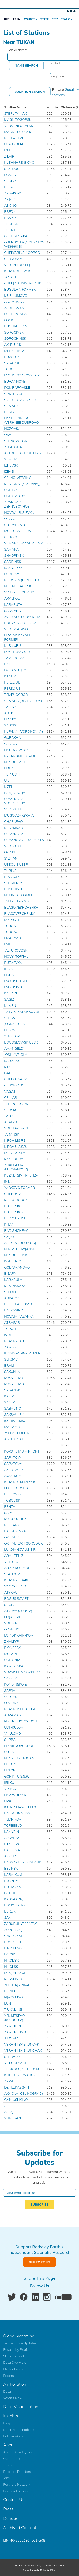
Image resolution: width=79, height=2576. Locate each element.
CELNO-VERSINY (17, 477)
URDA (9, 1752)
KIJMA (8, 1224)
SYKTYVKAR (13, 1936)
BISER (9, 664)
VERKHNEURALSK (18, 126)
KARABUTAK (14, 604)
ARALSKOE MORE (18, 1568)
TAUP (8, 1116)
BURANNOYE (14, 381)
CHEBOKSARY (15, 1079)
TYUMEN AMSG (16, 901)
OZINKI (9, 852)
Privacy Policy (33, 2565)
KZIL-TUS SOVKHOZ (20, 2075)
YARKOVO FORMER (19, 1187)
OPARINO (11, 1629)
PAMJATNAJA (14, 793)
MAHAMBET (14, 1427)
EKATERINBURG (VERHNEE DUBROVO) (22, 420)
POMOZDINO (14, 1905)
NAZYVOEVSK (15, 1795)
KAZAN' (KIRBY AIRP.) (21, 756)
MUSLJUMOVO (15, 295)
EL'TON (10, 1770)
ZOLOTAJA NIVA (16, 1985)
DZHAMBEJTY (15, 670)
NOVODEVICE (15, 762)
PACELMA (12, 1850)
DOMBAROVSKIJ (17, 387)
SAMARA (11, 549)
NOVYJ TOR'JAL (16, 956)
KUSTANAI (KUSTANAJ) (22, 484)
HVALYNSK (12, 938)
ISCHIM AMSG (15, 1420)
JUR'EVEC (11, 2038)
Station (66, 19)
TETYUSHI (12, 774)
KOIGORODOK (15, 1519)
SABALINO (12, 1408)
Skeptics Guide (14, 2356)
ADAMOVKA (14, 301)
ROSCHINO (13, 889)
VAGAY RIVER (15, 1586)
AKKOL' (10, 1856)
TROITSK (11, 224)
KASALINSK (13, 1979)
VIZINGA (11, 1788)
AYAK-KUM (12, 1476)
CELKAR (10, 1097)
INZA (8, 1181)
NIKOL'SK (11, 1960)
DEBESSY (11, 574)
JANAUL (10, 277)
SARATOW (12, 1457)
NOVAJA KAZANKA (19, 1316)
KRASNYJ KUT (15, 1341)
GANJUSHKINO (16, 2099)
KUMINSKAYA (14, 1286)
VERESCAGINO (16, 629)
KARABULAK (14, 1279)
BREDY (9, 211)
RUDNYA (11, 1880)
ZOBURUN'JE (14, 1930)
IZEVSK (9, 471)
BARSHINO (13, 1948)
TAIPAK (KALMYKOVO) (21, 1011)
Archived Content (19, 2527)
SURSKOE (12, 1110)
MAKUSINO (13, 987)
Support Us (39, 2262)
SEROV (9, 1018)
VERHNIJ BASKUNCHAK (23, 2050)
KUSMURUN (13, 645)
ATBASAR (12, 1322)
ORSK (8, 320)
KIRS (8, 1067)
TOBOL (9, 369)
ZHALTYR (11, 1641)
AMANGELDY (14, 1048)
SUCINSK (11, 1604)
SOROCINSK (14, 332)
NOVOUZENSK (15, 1255)
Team (7, 2465)
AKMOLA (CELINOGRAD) (23, 2093)
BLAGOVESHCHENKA (21, 907)
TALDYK (10, 707)
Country (30, 19)
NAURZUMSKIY (16, 750)
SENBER (10, 1292)
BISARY (10, 1273)
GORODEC (12, 1893)
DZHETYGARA (15, 314)
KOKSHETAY (13, 1378)
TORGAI (10, 926)
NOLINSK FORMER (18, 895)
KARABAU (12, 1061)
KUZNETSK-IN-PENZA (21, 1175)
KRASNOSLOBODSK (20, 1709)
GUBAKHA (12, 737)
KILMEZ (10, 676)
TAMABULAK (14, 658)
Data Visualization (20, 2406)
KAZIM (9, 1396)
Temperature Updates (20, 2343)
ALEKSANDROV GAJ (20, 1243)
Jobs (6, 2478)
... (5, 1445)
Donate (10, 2518)
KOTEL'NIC (12, 1261)
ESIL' (8, 944)
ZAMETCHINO (15, 2032)
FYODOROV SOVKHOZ (22, 375)
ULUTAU (10, 1696)
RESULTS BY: (12, 19)
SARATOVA (13, 1463)
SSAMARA (12, 610)
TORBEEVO (13, 1825)
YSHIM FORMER (16, 1433)
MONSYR (11, 1654)
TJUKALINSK (13, 2009)
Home (18, 2565)
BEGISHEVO (13, 412)
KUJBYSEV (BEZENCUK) (22, 580)
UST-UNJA (12, 1660)
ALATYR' (11, 1122)
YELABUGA (13, 447)
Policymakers (13, 2436)
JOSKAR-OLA (14, 1024)
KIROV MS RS (14, 1140)
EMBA (9, 768)
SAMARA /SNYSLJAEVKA (23, 543)
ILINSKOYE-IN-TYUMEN (22, 1353)
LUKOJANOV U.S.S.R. (20, 1549)
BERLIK (10, 1911)
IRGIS (8, 969)
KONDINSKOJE (15, 1684)
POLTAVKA (12, 1887)
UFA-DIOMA (13, 144)
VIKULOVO (12, 1733)
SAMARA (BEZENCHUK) (23, 701)
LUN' (8, 2003)
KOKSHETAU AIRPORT (21, 1451)
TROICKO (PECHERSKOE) (24, 2069)
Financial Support (16, 2491)
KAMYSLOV (13, 568)
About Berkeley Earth (19, 2452)
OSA (7, 435)
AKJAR (9, 199)
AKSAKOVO (13, 193)
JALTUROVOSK (15, 950)
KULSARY (11, 1525)
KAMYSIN (11, 1831)
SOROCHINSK (15, 338)
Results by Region (17, 2349)
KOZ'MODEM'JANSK (19, 1249)
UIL (6, 780)
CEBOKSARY (14, 1085)
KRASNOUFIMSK (17, 271)
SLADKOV (12, 1574)
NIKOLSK (11, 1966)
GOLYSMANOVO (17, 1267)
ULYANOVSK (14, 834)
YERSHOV (12, 1036)
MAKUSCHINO (15, 981)
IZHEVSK (11, 465)
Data (7, 2391)
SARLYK (10, 181)
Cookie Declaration (55, 2565)
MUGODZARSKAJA (19, 815)
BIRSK (9, 187)
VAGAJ (9, 1091)
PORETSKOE (14, 1206)
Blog (6, 2423)
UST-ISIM (11, 490)
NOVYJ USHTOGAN (19, 1758)
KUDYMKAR (13, 827)
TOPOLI (10, 1328)
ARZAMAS (12, 1715)
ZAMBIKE (11, 1347)
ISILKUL (10, 1782)
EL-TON (10, 1764)
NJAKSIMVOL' (14, 1997)
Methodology (13, 2369)
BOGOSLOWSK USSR (21, 1042)
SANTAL (10, 1402)
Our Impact (11, 2459)
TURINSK (11, 870)
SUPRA (10, 1739)
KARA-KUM (13, 1874)
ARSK (8, 713)
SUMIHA (10, 459)
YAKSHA (10, 1678)
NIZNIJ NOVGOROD (19, 1746)
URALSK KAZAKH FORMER (18, 637)
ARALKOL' (12, 598)
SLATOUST (12, 168)
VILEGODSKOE (15, 2063)
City (55, 19)
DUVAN (10, 175)
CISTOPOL (12, 537)
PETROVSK (12, 1494)
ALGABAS (12, 1838)
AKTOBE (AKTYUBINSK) (22, 453)
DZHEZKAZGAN (16, 2087)
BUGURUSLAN (15, 326)
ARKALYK (11, 1298)
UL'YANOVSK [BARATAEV (24, 840)
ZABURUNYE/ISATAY (20, 1923)
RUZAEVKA (13, 962)
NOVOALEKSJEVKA (19, 512)
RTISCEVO (12, 1844)
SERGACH (12, 1359)
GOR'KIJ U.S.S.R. (16, 1776)
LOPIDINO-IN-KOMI (19, 1635)
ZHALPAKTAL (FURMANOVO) (16, 1167)
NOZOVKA (12, 428)
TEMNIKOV (12, 1819)
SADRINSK (12, 561)
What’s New (12, 2398)
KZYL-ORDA (13, 1159)
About (9, 2444)
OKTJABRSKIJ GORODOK (23, 1543)
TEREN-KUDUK (16, 1103)
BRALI (9, 1365)
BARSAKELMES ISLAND (23, 1862)
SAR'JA (9, 1690)
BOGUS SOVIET (16, 1598)
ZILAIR (9, 156)
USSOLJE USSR (16, 864)
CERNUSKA (13, 259)
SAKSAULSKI (14, 1414)
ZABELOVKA (14, 308)
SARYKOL (11, 725)
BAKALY (10, 218)
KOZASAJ (11, 919)
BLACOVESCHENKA (20, 913)
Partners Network (16, 2484)
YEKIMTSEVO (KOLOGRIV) (14, 2017)
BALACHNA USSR (18, 1813)
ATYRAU (11, 1592)
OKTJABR (11, 1537)
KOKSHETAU (14, 1384)
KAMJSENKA (14, 1666)
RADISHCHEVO (16, 1230)
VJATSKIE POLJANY (19, 592)
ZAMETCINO (14, 2026)
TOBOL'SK (12, 1500)
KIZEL (8, 786)
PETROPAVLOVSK (18, 1304)
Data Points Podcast (18, 2430)
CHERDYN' (12, 1194)
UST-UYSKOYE (15, 496)
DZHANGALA (14, 1153)
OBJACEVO (13, 1617)
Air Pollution (14, 2384)
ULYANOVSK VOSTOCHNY (14, 801)
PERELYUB (12, 688)
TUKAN (25, 42)
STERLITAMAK (15, 113)
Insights (10, 2415)
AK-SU (9, 2081)
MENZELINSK (14, 351)
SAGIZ (9, 999)
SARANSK (12, 1390)
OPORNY (11, 1703)
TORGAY (11, 932)
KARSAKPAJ (13, 1899)
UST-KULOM (14, 1727)
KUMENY (11, 1005)
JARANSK (11, 1134)
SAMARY (11, 406)
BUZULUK (12, 357)
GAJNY (9, 1236)
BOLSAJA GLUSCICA (20, 623)
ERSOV (9, 1030)
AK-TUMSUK (14, 1470)
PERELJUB (12, 682)
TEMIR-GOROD (16, 694)
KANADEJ (11, 993)
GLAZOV (11, 743)
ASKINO (10, 205)
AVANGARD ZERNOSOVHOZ (16, 504)
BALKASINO (13, 1310)
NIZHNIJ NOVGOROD (20, 1721)
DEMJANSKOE (15, 1972)
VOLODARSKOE (16, 1128)
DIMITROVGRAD (17, 651)
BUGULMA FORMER (20, 289)
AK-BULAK (12, 344)
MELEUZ (10, 150)
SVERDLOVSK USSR (20, 400)
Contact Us (13, 2499)
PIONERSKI (12, 1647)
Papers (8, 2375)
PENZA (9, 1506)
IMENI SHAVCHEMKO (20, 1807)
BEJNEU (10, 1991)
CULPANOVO (14, 525)
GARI (8, 1073)
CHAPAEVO (13, 821)
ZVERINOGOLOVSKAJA (22, 617)
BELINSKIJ (12, 1868)
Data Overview (14, 2362)
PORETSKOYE (14, 1212)
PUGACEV (12, 877)
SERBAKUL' (13, 2056)
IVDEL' (9, 1335)
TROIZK (10, 230)
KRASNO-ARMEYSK (19, 1482)
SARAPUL (12, 363)
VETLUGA (12, 1562)
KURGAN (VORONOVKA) (23, 731)
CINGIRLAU (13, 393)
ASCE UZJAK (14, 1439)
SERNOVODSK (15, 441)
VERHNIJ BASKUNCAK (21, 2044)
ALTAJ (8, 2112)
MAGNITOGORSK (17, 119)
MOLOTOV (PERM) (18, 531)
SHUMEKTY (13, 883)
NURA (9, 975)
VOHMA (10, 1623)
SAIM (8, 1512)
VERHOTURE (14, 846)
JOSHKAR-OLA (15, 1054)
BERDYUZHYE (15, 1218)
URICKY (10, 719)
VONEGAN (12, 2118)
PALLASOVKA (15, 1531)
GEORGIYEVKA (16, 236)
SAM (8, 1917)
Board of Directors (17, 2471)
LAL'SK (9, 1954)
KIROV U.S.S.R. (15, 1146)
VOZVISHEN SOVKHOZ (22, 1672)
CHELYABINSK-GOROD (22, 252)
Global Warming (19, 2335)
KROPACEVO (14, 138)
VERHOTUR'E (14, 809)
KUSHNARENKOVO (19, 162)
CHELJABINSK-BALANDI (23, 283)
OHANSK (11, 518)
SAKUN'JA (12, 1371)
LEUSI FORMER (16, 1488)
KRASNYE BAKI (16, 1580)
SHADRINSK (14, 555)
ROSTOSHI (12, 1942)
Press (8, 2508)
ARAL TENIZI (14, 1555)
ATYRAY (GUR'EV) (18, 1611)
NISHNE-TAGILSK (17, 586)
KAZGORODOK (16, 1200)
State (44, 19)
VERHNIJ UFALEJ (17, 265)
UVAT (8, 1801)
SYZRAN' (11, 858)
